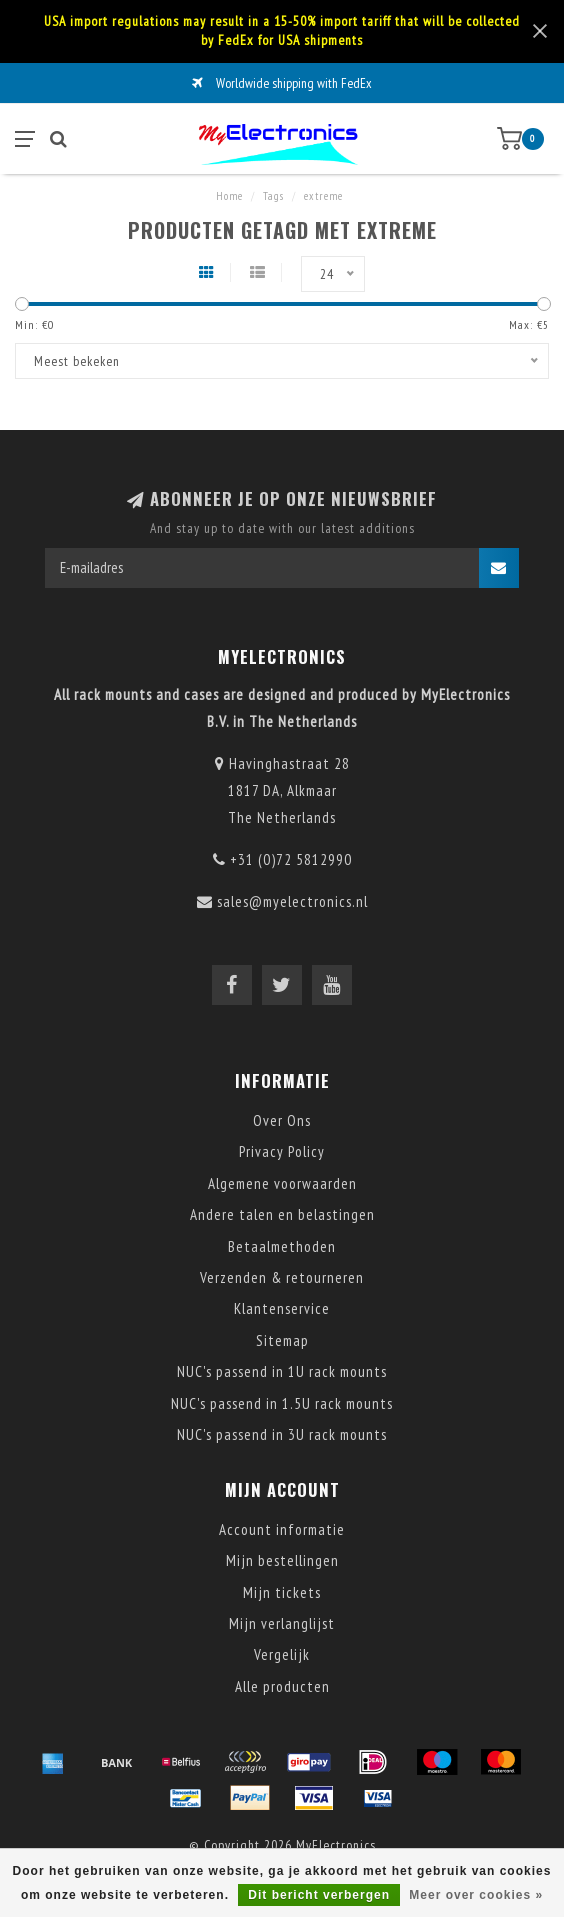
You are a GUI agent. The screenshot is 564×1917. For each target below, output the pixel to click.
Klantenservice (282, 1308)
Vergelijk (282, 1654)
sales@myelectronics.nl (292, 901)
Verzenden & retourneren (282, 1277)
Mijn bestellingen (282, 1560)
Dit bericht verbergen (319, 1895)
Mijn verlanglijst (282, 1623)
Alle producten (282, 1686)
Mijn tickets (282, 1592)
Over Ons (282, 1120)
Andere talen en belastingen (282, 1214)
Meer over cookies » (476, 1895)
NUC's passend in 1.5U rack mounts (282, 1403)
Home (229, 196)
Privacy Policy (282, 1151)
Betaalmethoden (282, 1246)
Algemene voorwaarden (282, 1183)
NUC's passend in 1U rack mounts (282, 1371)
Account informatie (282, 1529)
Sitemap (282, 1340)
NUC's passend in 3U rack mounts (282, 1434)
